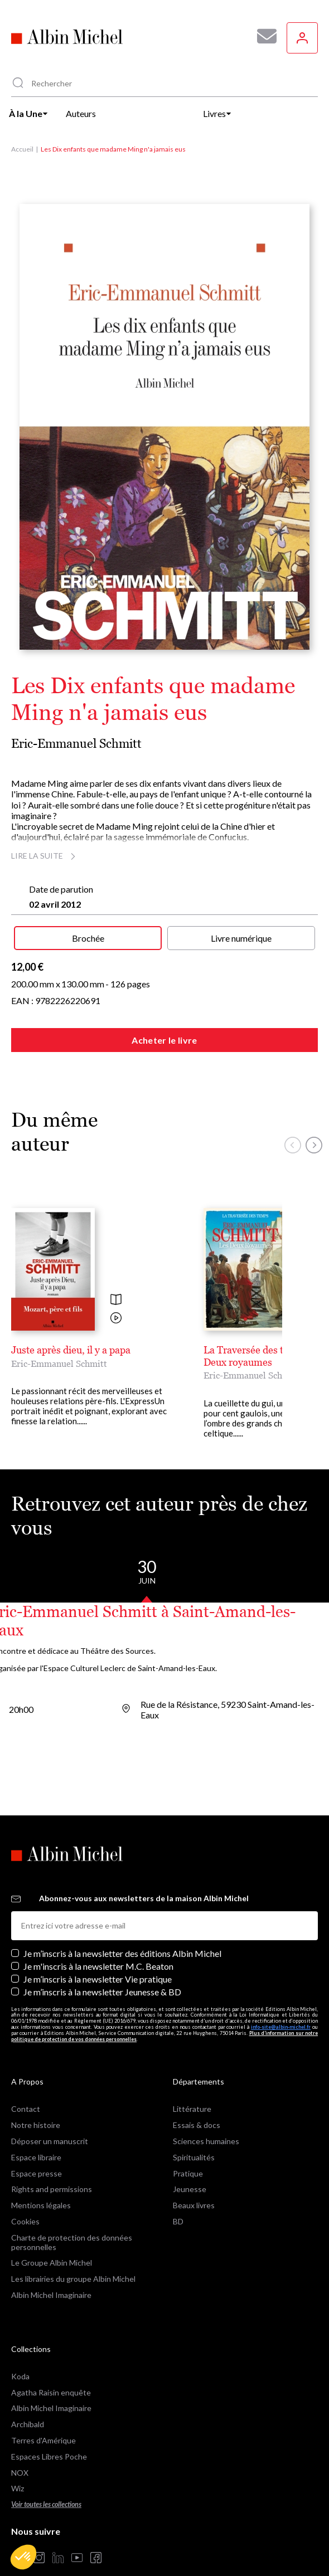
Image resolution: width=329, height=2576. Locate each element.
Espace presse (36, 2173)
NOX (19, 2472)
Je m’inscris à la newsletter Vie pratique (97, 1979)
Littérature (192, 2109)
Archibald (27, 2424)
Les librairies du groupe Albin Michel (73, 2278)
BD (178, 2221)
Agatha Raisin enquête (51, 2392)
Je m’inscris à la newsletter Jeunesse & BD (102, 1991)
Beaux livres (194, 2205)
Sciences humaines (206, 2141)
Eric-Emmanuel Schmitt (76, 743)
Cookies (25, 2221)
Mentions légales (41, 2205)
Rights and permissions (51, 2189)
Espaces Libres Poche (49, 2456)
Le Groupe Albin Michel (51, 2262)
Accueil (22, 149)
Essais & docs (196, 2125)
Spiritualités (194, 2157)
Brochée (88, 938)
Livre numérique (241, 938)
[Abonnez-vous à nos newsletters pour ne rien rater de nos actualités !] (262, 36)
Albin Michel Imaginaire (51, 2295)
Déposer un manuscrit (49, 2141)
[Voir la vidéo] (116, 1318)
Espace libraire (36, 2157)
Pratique (188, 2173)
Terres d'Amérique (43, 2440)
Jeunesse (189, 2189)
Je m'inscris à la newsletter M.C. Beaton (98, 1966)
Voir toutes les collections (46, 2504)
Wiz (17, 2488)
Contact (25, 2109)
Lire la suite (45, 855)
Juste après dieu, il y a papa (70, 1350)
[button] (23, 2557)
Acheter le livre (164, 1040)
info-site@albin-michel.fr (281, 2027)
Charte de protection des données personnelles (71, 2242)
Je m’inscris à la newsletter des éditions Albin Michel (122, 1953)
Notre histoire (35, 2125)
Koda (20, 2376)
